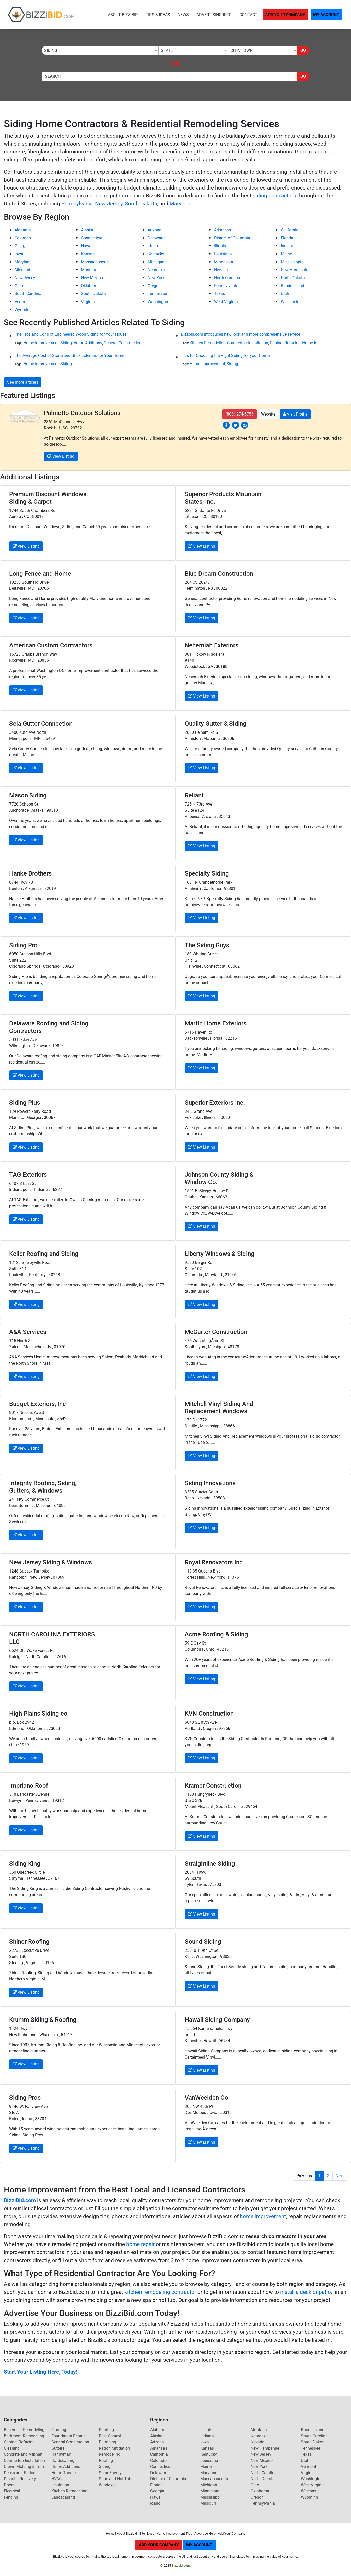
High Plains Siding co (38, 1713)
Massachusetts (95, 261)
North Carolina (227, 277)
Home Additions (87, 342)
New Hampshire (295, 269)
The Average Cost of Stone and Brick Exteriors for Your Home (69, 355)
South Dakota (141, 203)
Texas (219, 293)
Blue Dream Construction (219, 573)
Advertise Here (205, 2533)
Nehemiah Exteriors (211, 645)
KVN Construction (209, 1713)
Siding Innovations (210, 1483)
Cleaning (12, 2448)
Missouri (22, 269)
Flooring (58, 2429)
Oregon (154, 285)
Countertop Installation (247, 342)
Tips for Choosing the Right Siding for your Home (225, 355)
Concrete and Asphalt (23, 2454)
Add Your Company (285, 14)
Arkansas (222, 230)
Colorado (23, 237)
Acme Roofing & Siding (216, 1634)
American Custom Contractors (50, 645)
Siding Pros (25, 2097)
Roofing (106, 2460)
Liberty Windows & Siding (219, 1253)
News (183, 14)
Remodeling (109, 2454)
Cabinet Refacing (285, 342)
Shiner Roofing (29, 1941)
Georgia (22, 245)
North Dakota (293, 277)
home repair (140, 2244)
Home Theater (64, 2472)
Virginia (88, 301)
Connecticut (91, 237)
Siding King (24, 1863)
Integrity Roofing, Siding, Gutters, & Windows (42, 1487)
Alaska (87, 230)
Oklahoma (90, 285)
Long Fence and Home (40, 573)
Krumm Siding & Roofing (42, 2019)
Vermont (22, 301)
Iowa (19, 254)
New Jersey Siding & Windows (50, 1562)
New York (156, 277)
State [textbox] (167, 50)
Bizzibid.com (181, 2565)
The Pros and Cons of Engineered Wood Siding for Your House (70, 334)
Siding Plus (24, 1102)
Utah (285, 293)
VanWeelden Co (206, 2097)
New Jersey (109, 203)
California (289, 230)
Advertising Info (214, 14)
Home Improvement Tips (174, 2533)
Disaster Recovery (20, 2478)
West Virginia (226, 301)
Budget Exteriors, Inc (37, 1404)
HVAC (56, 2478)
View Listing (60, 456)
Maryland (181, 203)
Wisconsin (290, 301)
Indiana (287, 245)
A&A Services (27, 1332)
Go (303, 50)
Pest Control (110, 2435)
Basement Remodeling (24, 2429)
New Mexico (92, 277)
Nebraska (156, 269)
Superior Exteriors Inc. (215, 1102)
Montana (89, 269)
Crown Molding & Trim (24, 2466)
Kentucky (156, 254)
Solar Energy (110, 2472)
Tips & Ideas (158, 14)
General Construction (123, 342)
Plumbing (107, 2442)
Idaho (153, 245)
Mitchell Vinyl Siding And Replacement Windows (219, 1407)
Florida (287, 237)
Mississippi (291, 261)
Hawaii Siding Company (217, 2019)
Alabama (23, 230)
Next (340, 2175)
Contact (248, 14)
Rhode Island (292, 285)
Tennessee (157, 293)
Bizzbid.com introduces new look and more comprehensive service (240, 334)
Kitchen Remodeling (208, 342)
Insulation (60, 2485)
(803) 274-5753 (239, 414)
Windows (107, 2485)
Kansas (88, 254)
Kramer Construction (213, 1785)
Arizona (154, 230)
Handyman (61, 2454)
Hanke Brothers (30, 873)
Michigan (156, 261)
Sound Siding (203, 1941)
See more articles (22, 382)
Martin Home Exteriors (216, 1023)
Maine (286, 254)
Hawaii (87, 245)
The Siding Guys (207, 945)
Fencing (11, 2497)
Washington (158, 301)
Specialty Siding (207, 873)
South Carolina (28, 293)
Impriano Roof (28, 1785)
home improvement (263, 2216)
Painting (106, 2429)
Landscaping (63, 2497)
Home (110, 2533)
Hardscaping (62, 2460)
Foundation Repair (68, 2435)
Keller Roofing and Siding (43, 1253)
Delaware (156, 237)
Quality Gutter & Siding (216, 723)
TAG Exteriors (28, 1174)
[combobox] (100, 50)
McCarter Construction (216, 1332)
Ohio (19, 285)
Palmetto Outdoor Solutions (82, 413)
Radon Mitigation (114, 2448)
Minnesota (223, 261)
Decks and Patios (19, 2472)
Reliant (194, 795)
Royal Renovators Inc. (214, 1562)
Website (268, 414)
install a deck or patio (305, 2292)
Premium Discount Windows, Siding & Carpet (48, 498)
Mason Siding (28, 795)
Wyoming (23, 309)
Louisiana (223, 254)
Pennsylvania (77, 203)
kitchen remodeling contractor (160, 2292)
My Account (326, 14)
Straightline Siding (210, 1863)
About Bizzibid (123, 14)
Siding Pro (23, 945)
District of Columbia (232, 237)
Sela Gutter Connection (41, 723)
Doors (9, 2485)
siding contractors (274, 196)
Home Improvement (41, 342)
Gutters (57, 2448)
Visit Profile (295, 414)
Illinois (220, 245)
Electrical (12, 2491)
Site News (146, 2533)
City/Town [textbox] (241, 50)
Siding (66, 342)
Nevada (221, 269)
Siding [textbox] (50, 50)
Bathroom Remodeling (24, 2435)
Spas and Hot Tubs (116, 2478)
